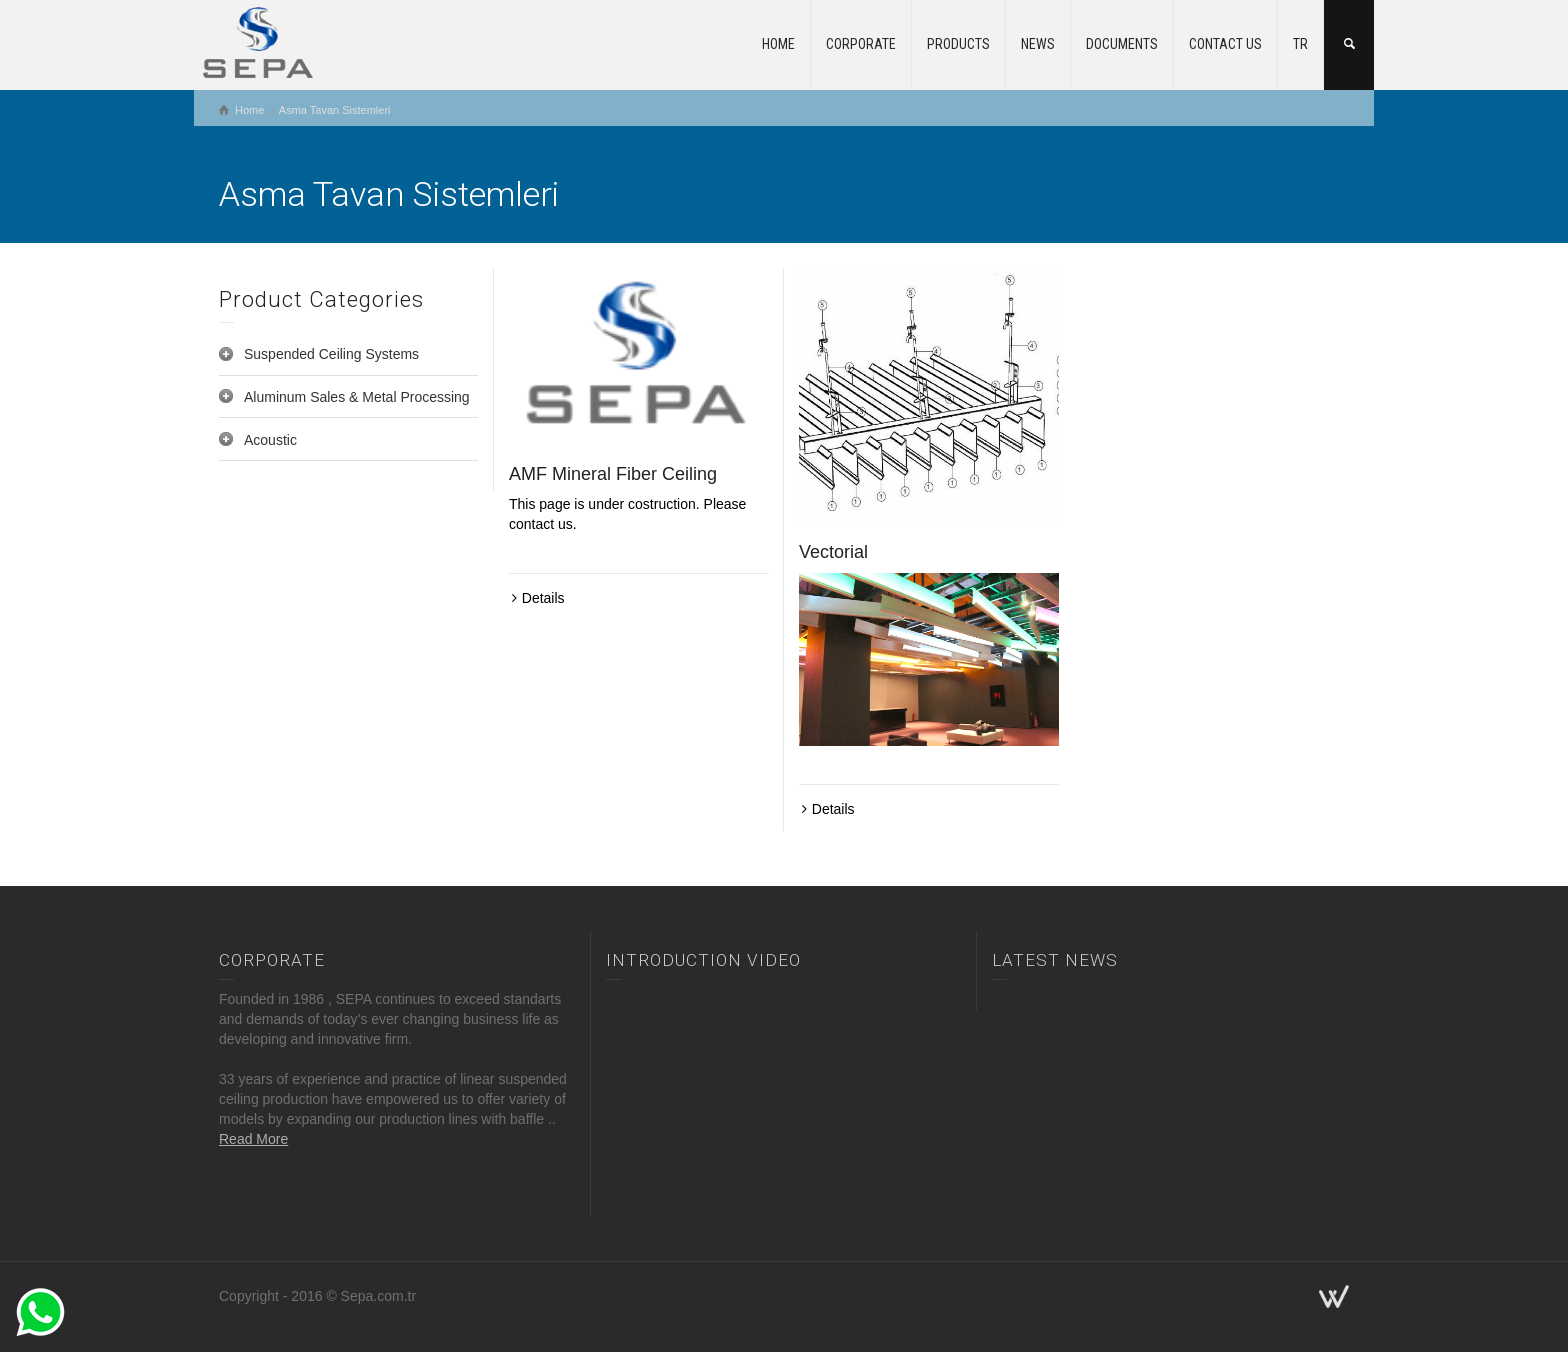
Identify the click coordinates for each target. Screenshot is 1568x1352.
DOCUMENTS (1122, 44)
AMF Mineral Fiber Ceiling (613, 474)
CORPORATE (861, 44)
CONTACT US (1225, 44)
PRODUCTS (958, 44)
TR (1300, 44)
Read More (253, 1139)
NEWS (1038, 44)
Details (543, 598)
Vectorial (833, 552)
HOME (778, 44)
